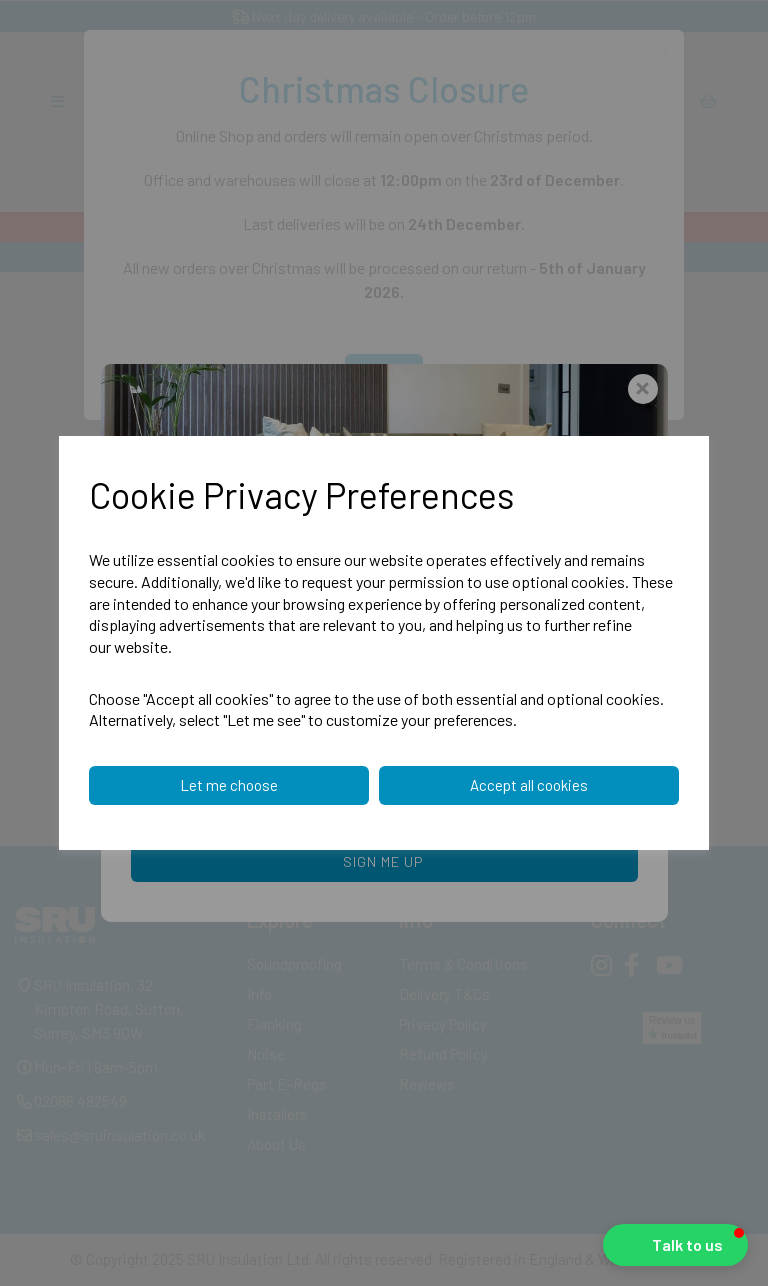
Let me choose (229, 785)
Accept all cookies (529, 785)
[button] (675, 1245)
